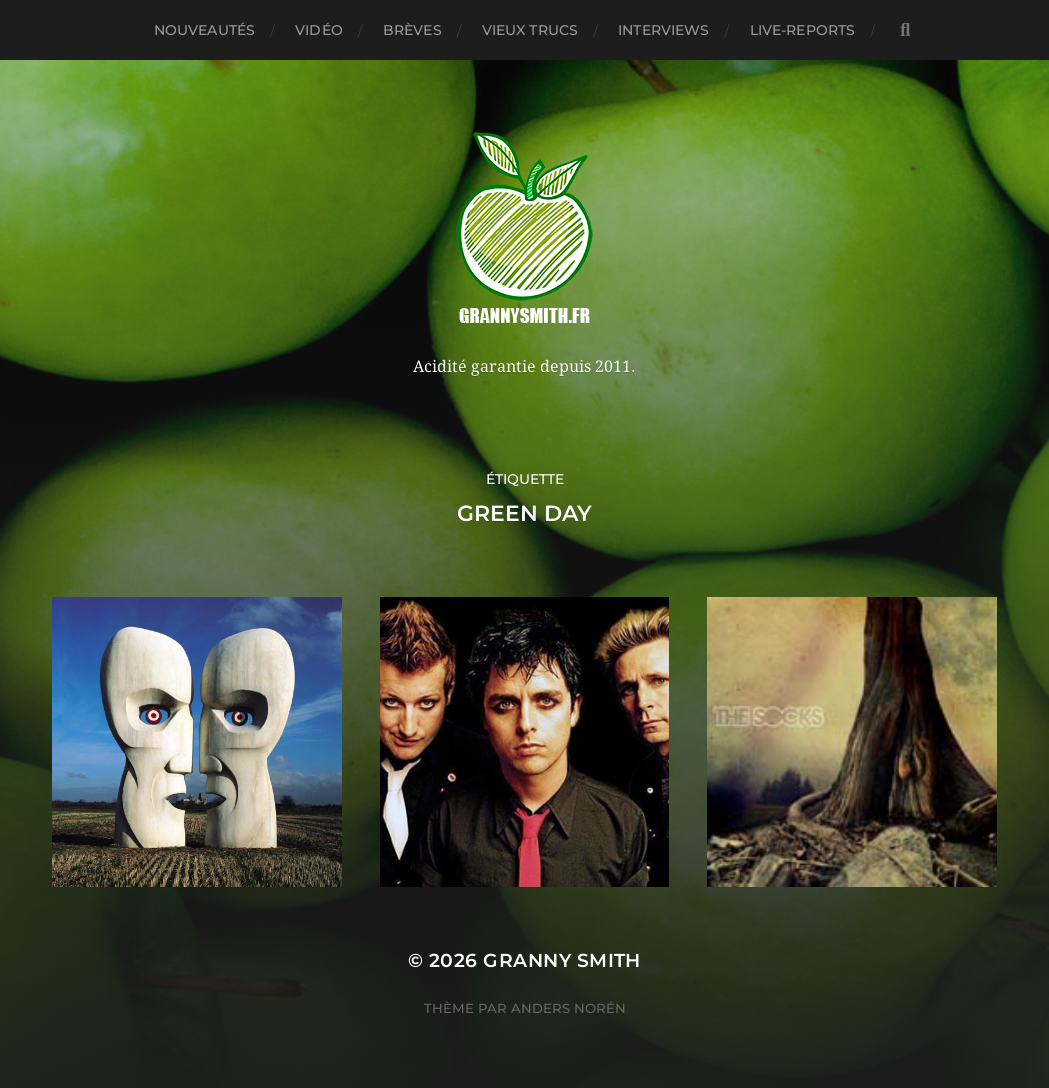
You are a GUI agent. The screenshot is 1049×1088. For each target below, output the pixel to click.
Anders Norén (568, 1008)
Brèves (412, 30)
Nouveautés (204, 30)
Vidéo (319, 30)
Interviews (663, 30)
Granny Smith (562, 960)
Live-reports (803, 30)
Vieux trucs (530, 30)
